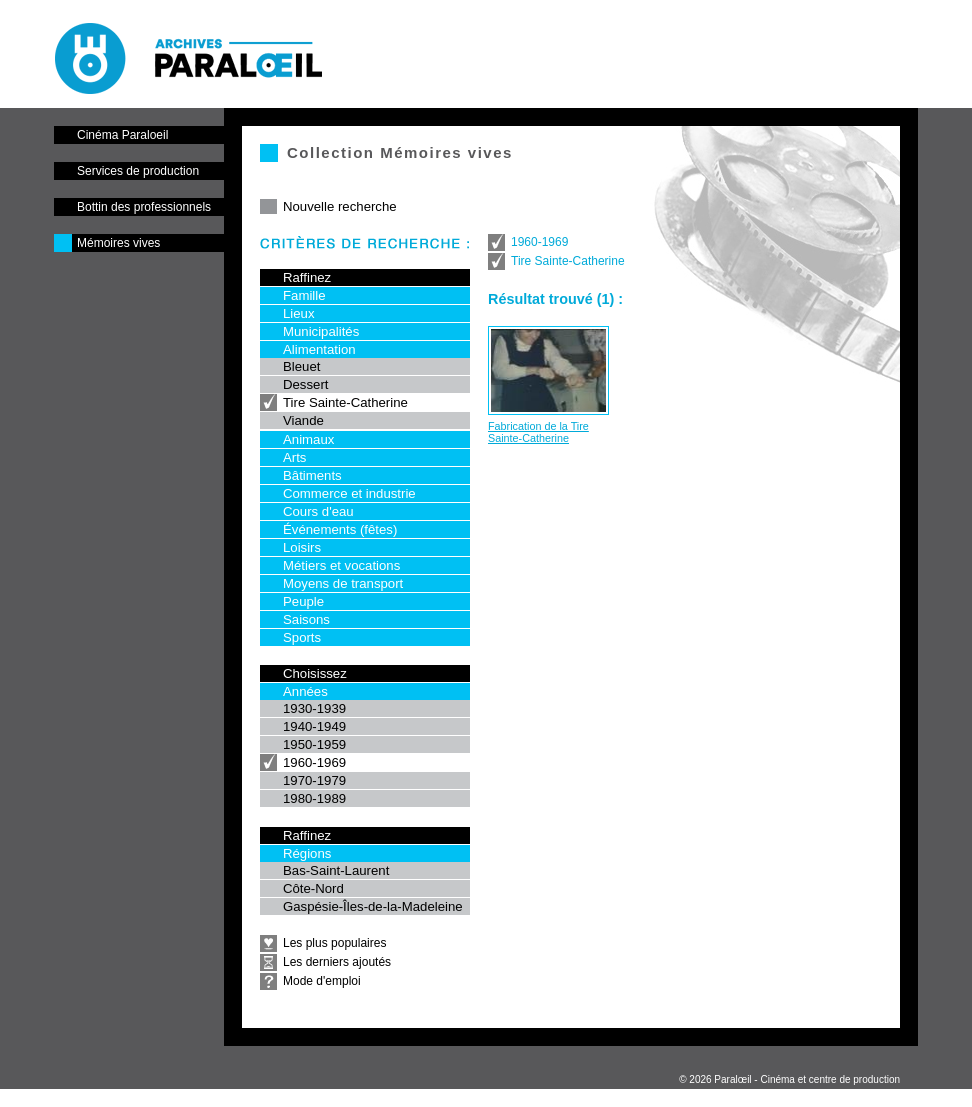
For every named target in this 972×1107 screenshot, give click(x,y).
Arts (294, 457)
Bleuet (301, 366)
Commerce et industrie (349, 493)
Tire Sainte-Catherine (345, 402)
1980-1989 (314, 798)
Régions (307, 853)
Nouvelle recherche (340, 206)
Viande (303, 420)
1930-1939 (314, 708)
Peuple (303, 601)
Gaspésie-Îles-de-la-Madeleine (373, 906)
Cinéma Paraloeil (122, 135)
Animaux (308, 439)
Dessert (305, 384)
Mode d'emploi (322, 981)
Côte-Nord (313, 888)
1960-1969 (314, 762)
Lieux (299, 313)
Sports (302, 637)
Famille (304, 295)
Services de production (138, 171)
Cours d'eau (318, 511)
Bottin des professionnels (144, 207)
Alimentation (319, 349)
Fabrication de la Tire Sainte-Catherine (538, 432)
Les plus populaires (334, 943)
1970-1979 (314, 780)
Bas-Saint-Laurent (336, 870)
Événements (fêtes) (340, 529)
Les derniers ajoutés (337, 962)
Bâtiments (312, 475)
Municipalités (321, 331)
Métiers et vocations (341, 565)
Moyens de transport (343, 583)
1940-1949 (314, 726)
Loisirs (302, 547)
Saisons (306, 619)
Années (305, 691)
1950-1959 (314, 744)
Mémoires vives (118, 243)
